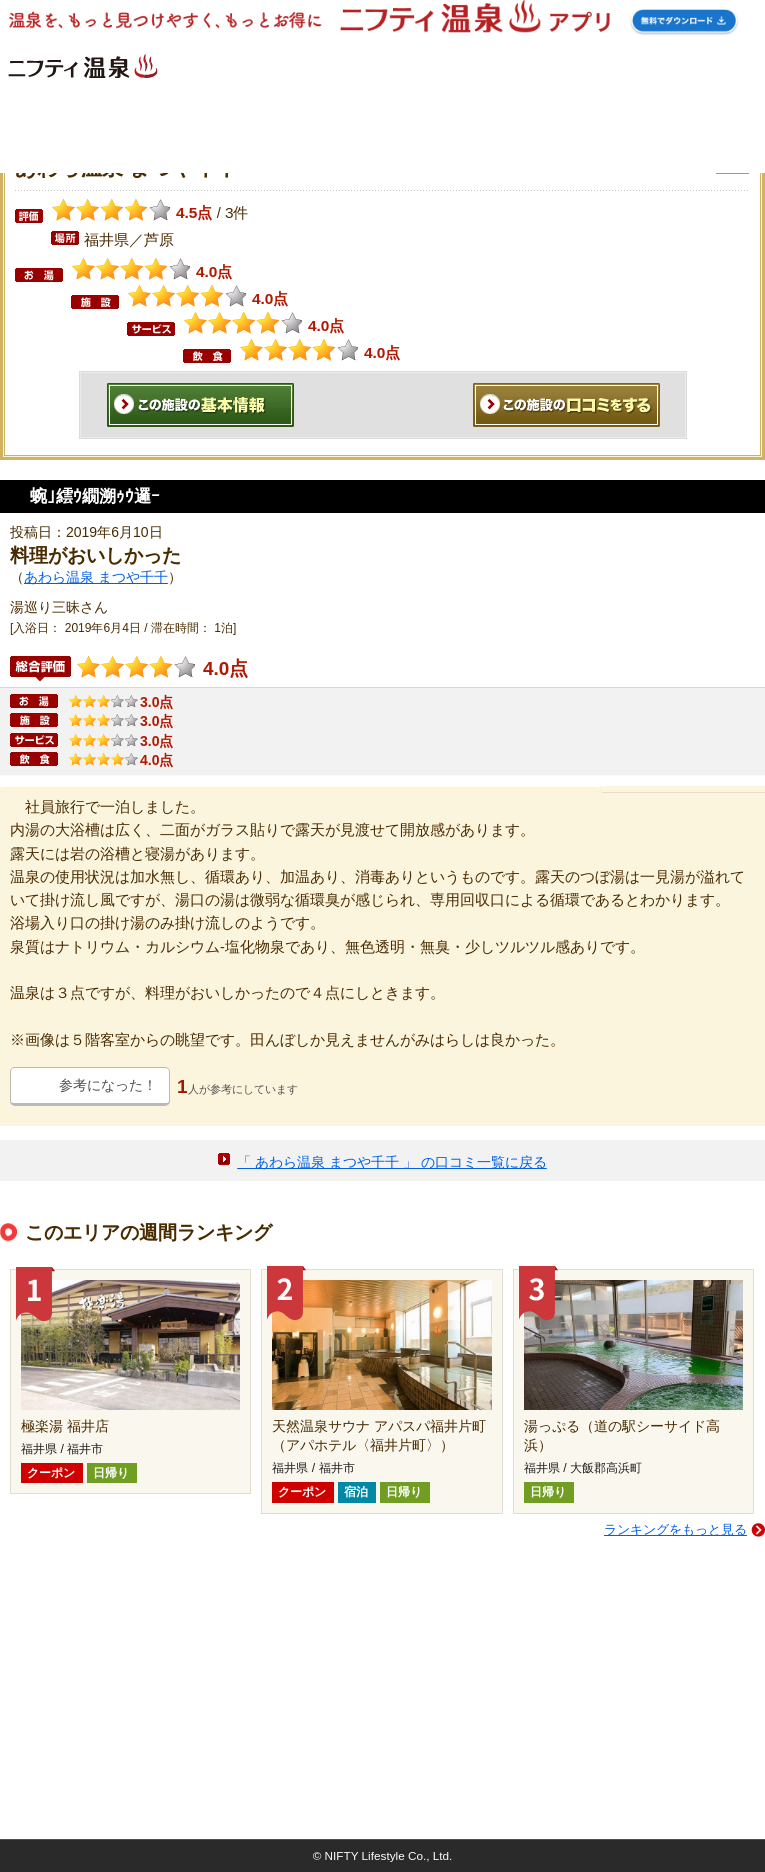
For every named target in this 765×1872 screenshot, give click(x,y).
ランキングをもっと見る (675, 1529)
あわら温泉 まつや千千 (96, 577)
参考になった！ (108, 1085)
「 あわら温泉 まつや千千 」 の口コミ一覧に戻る (392, 1162)
